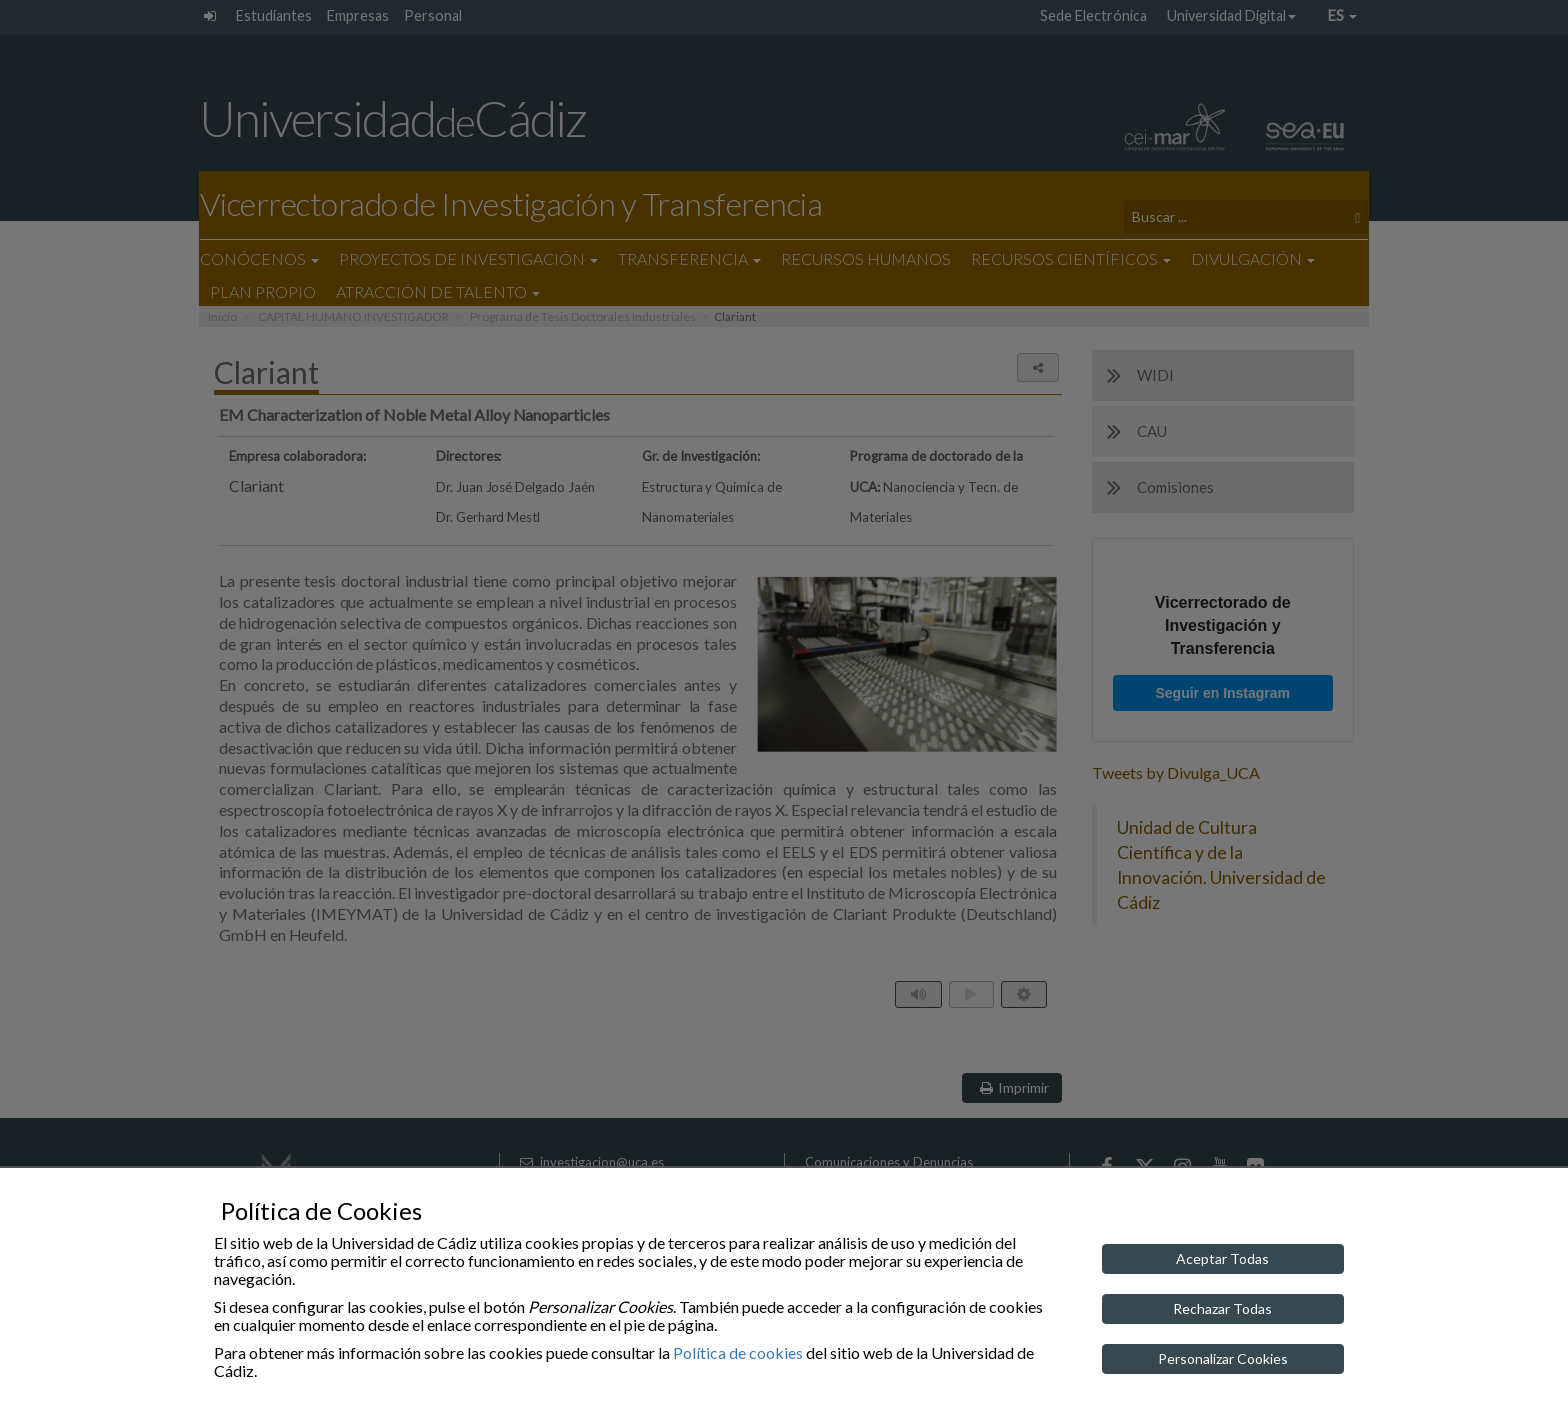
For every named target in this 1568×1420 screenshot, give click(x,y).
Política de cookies (738, 1352)
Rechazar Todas (1222, 1308)
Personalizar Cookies (1223, 1358)
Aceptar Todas (1222, 1258)
